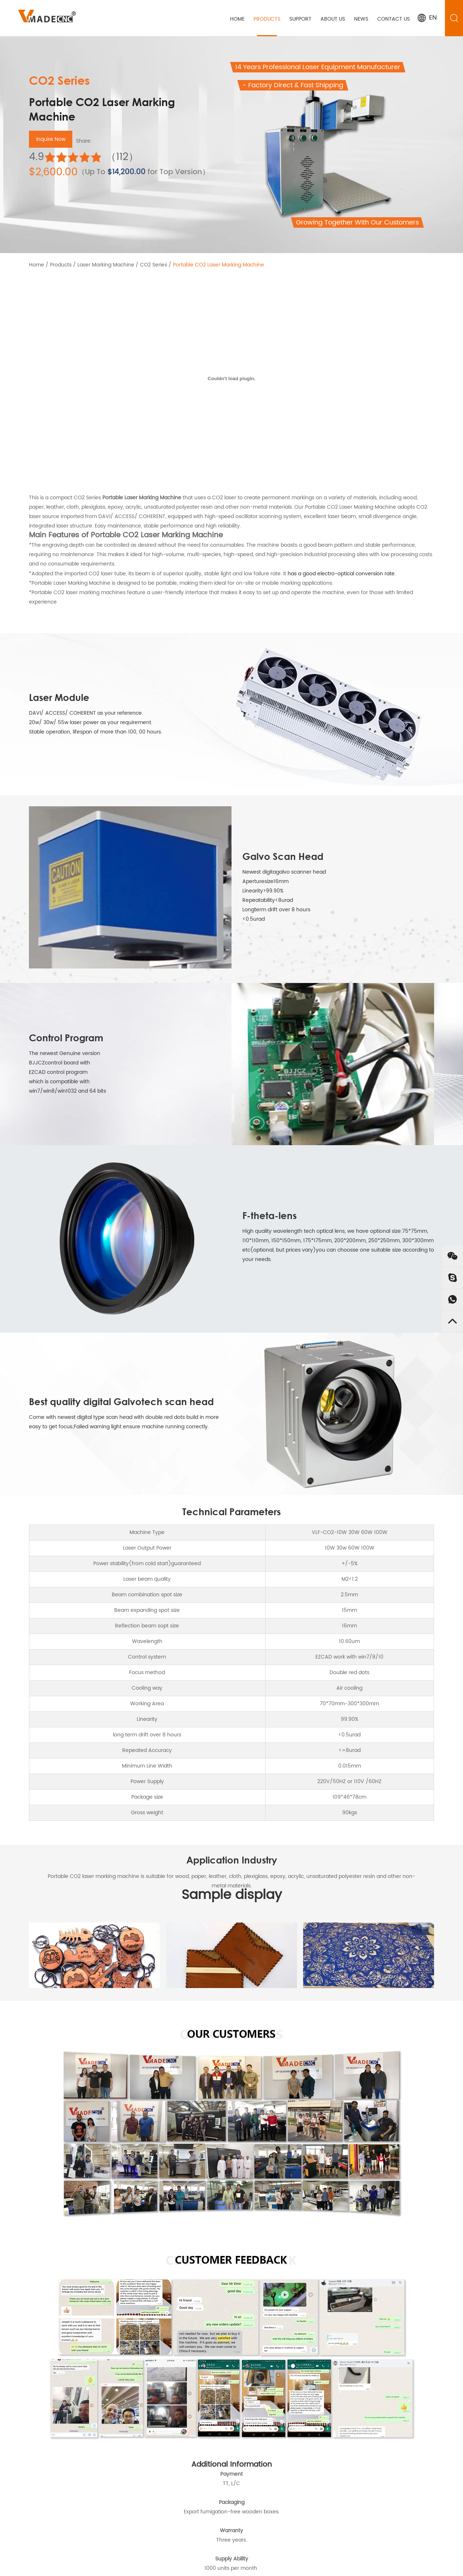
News (362, 18)
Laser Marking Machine (106, 265)
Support (301, 18)
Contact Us (394, 18)
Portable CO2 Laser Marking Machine (218, 265)
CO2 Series (153, 265)
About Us (333, 18)
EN (427, 18)
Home (238, 18)
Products (268, 18)
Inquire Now (50, 139)
